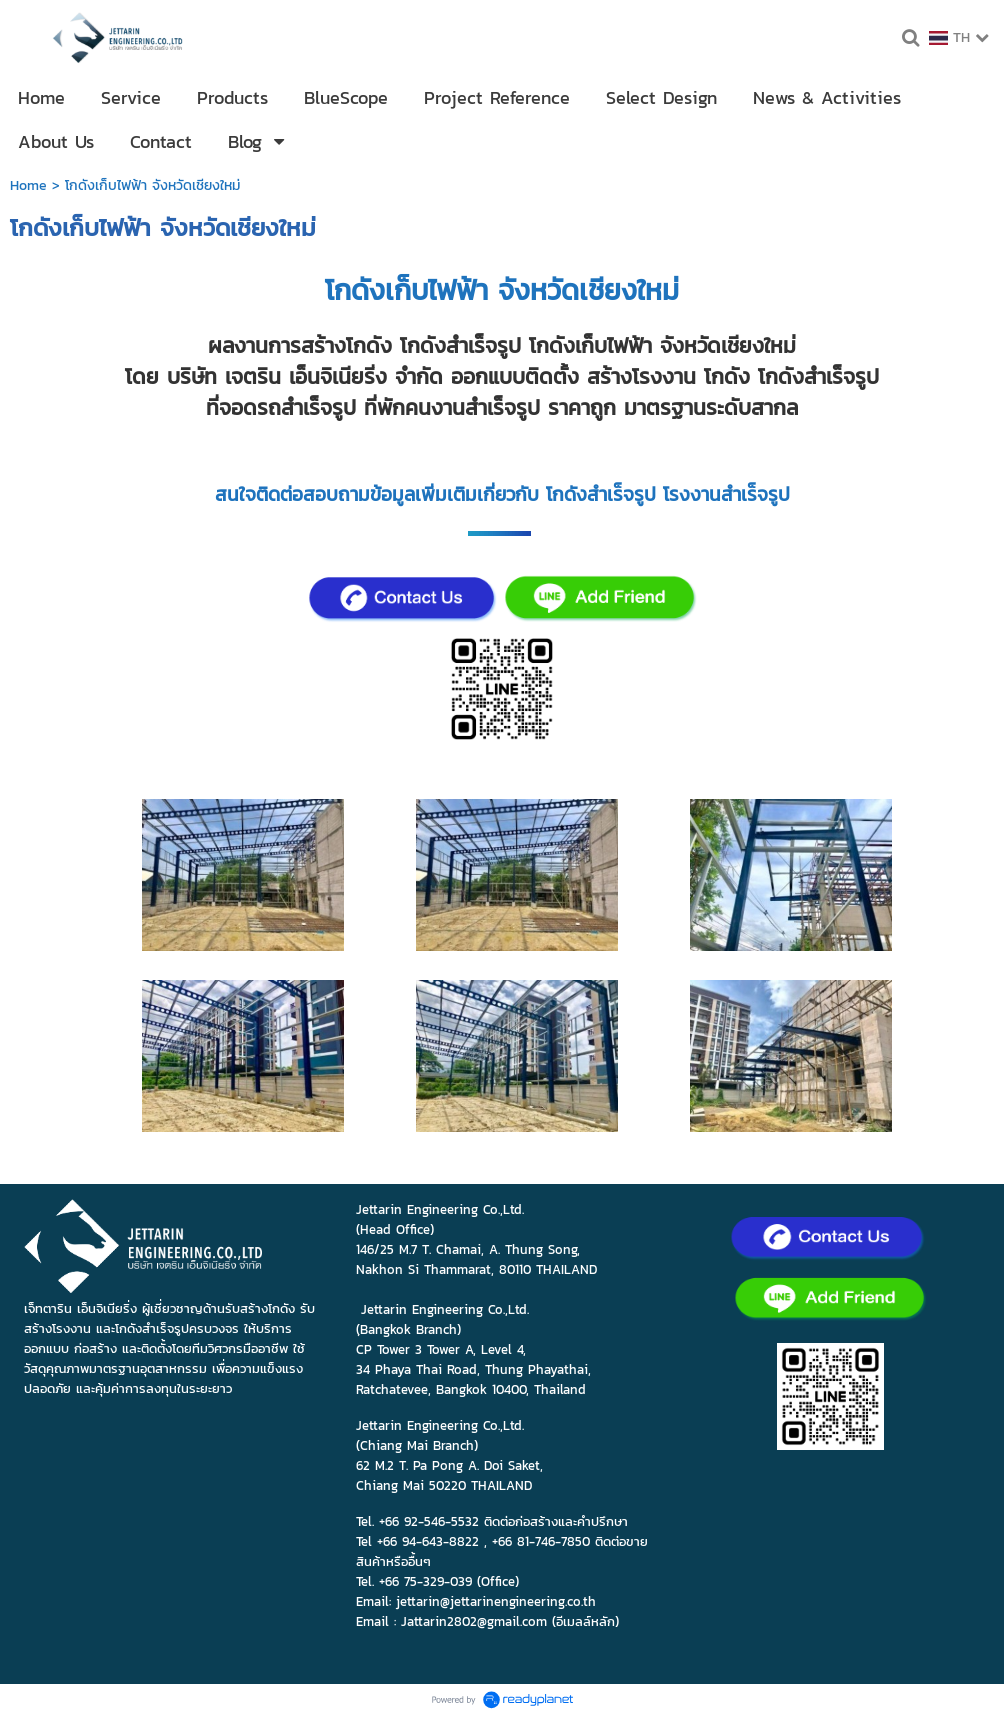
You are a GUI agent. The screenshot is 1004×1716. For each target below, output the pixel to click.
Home (28, 185)
